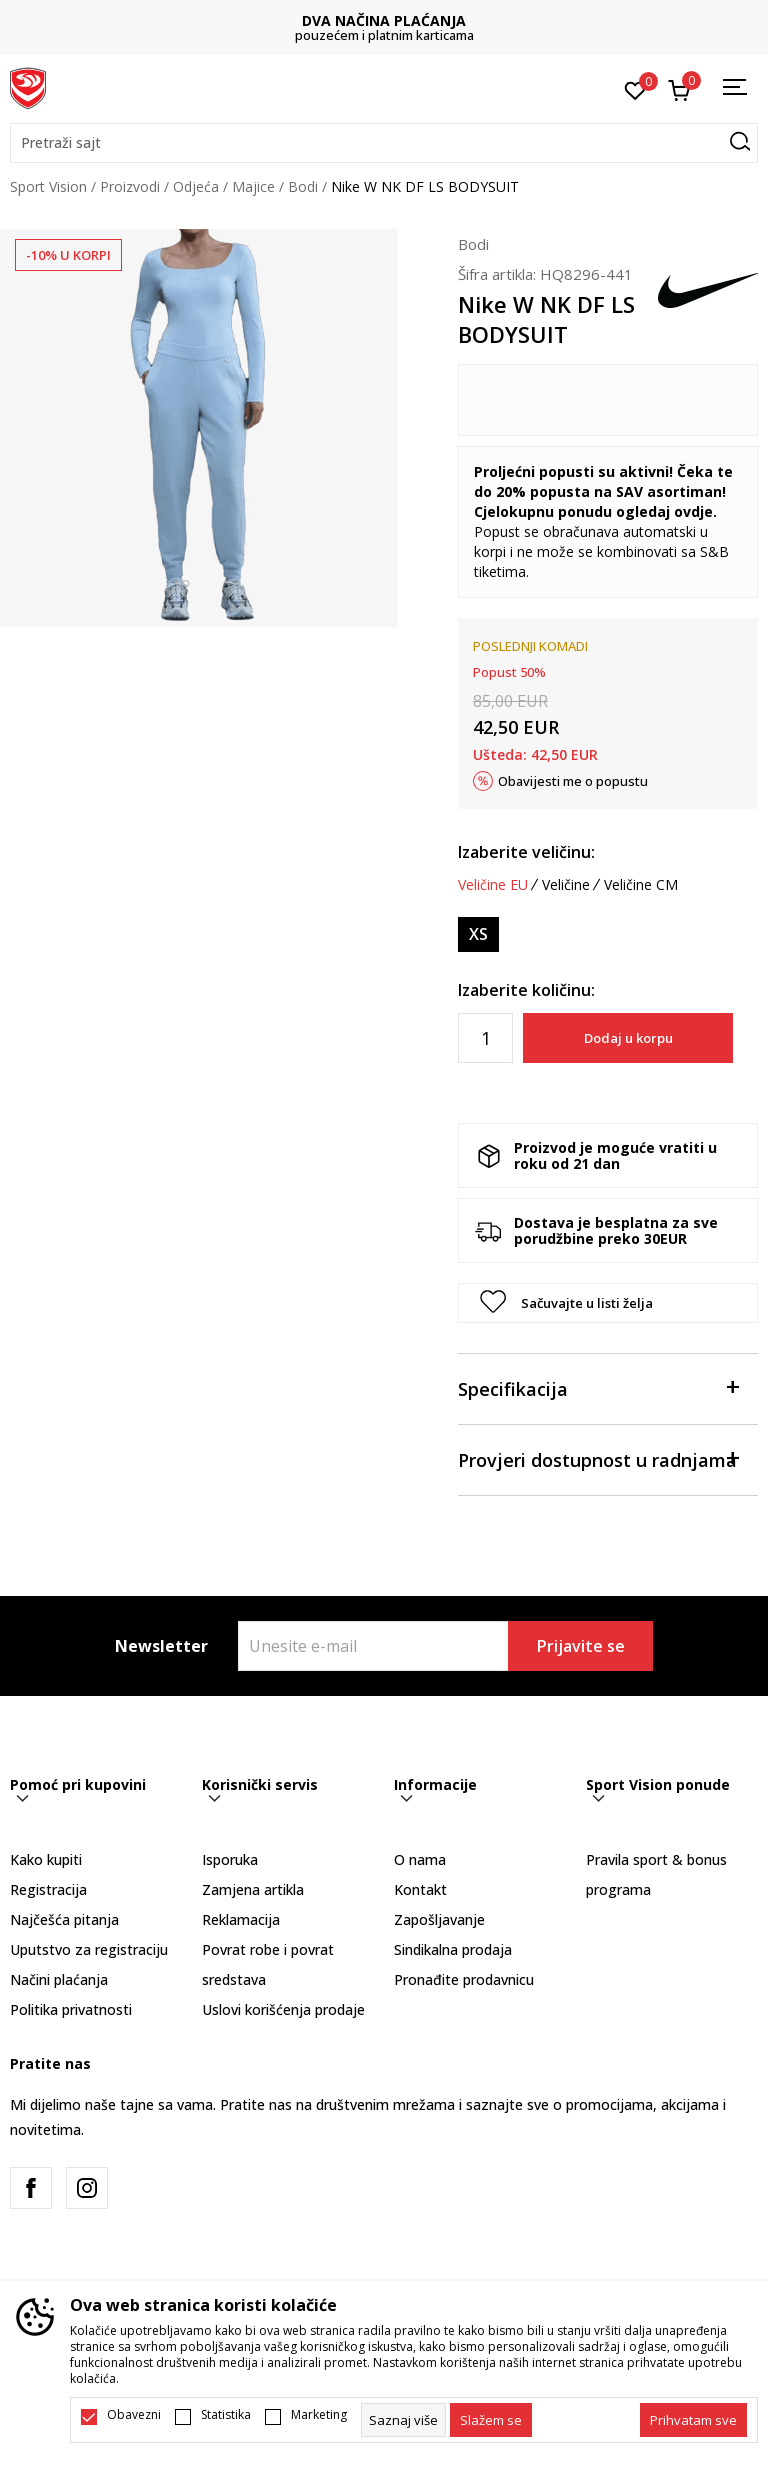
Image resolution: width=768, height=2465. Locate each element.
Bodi (303, 186)
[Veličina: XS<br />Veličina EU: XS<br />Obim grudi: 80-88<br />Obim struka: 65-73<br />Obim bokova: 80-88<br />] (478, 934)
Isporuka (230, 1859)
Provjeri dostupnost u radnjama (598, 1458)
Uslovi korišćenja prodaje (283, 2009)
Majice (253, 186)
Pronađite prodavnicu (464, 1979)
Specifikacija (598, 1387)
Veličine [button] (566, 885)
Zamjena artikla (253, 1889)
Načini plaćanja (59, 1979)
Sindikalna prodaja (453, 1949)
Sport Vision (48, 186)
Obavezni (134, 2415)
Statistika (226, 2415)
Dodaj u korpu (628, 1038)
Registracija (48, 1889)
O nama (420, 1859)
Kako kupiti (46, 1859)
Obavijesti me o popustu (573, 781)
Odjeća (196, 186)
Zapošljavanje (439, 1919)
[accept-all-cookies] (693, 2420)
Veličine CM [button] (641, 885)
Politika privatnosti (71, 2009)
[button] (384, 143)
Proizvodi (130, 186)
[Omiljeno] (635, 89)
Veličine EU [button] (493, 885)
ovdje (693, 511)
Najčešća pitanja (64, 1919)
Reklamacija (241, 1919)
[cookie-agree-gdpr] (491, 2420)
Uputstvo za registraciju (89, 1949)
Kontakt (420, 1889)
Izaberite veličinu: (526, 852)
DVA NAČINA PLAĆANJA (384, 20)
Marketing (319, 2415)
